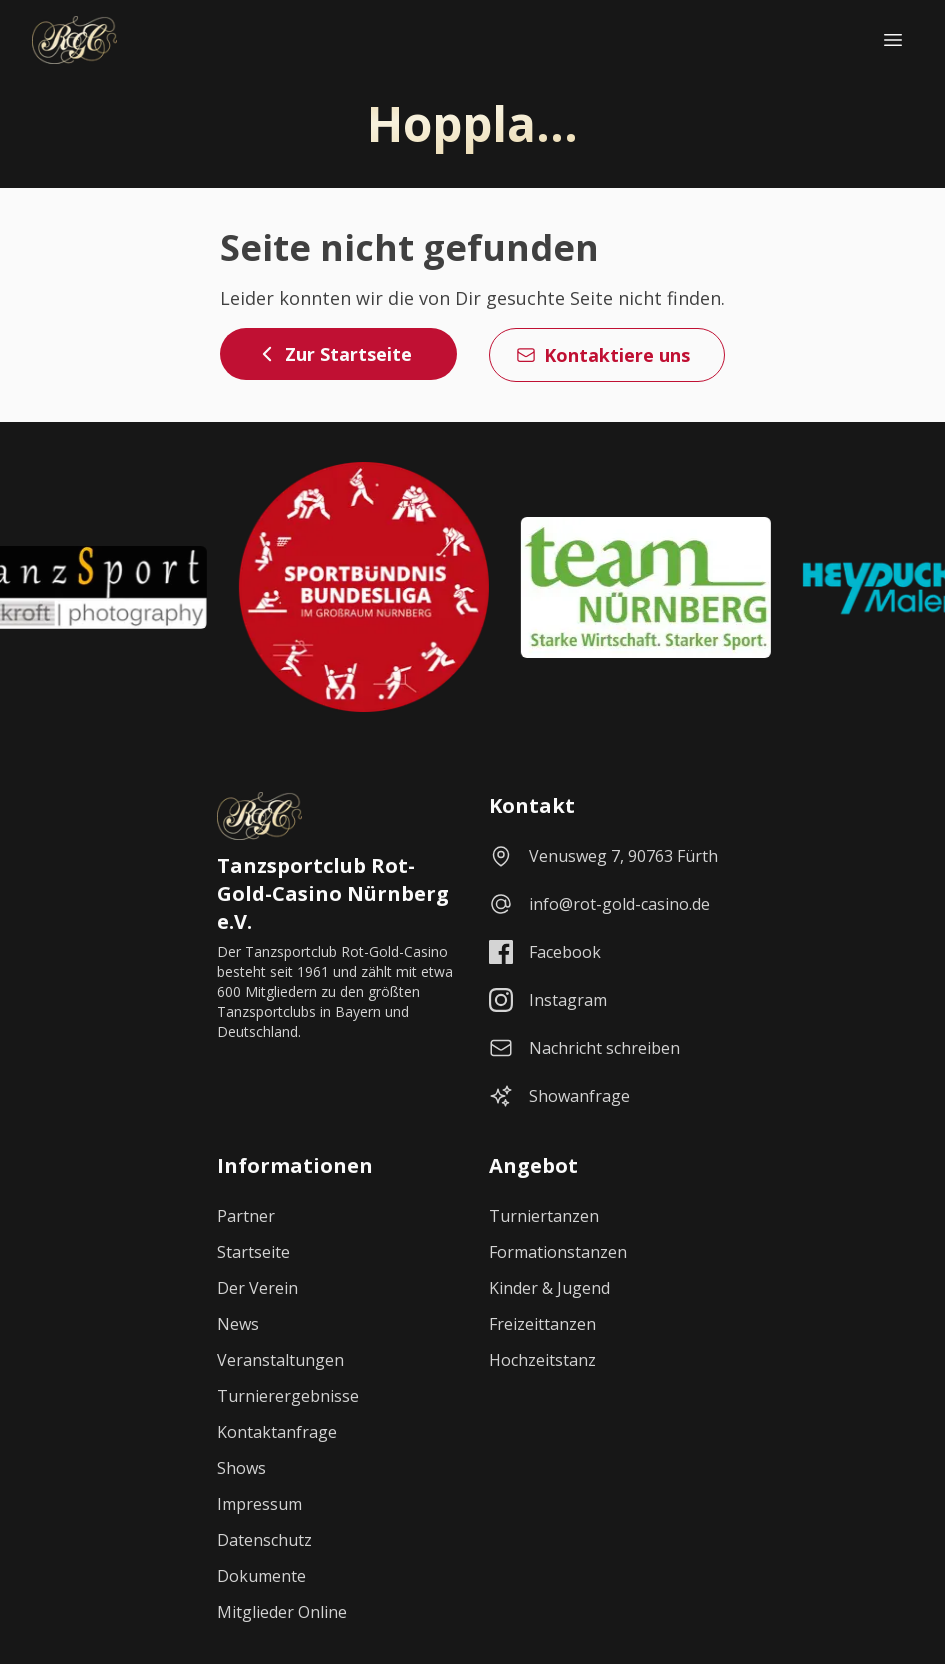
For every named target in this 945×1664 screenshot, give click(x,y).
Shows (241, 1468)
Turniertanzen (544, 1216)
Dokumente (261, 1576)
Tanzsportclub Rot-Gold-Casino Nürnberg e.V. (333, 893)
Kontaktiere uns (603, 355)
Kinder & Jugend (549, 1288)
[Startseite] (74, 40)
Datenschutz (264, 1540)
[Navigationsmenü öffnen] (893, 40)
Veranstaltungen (280, 1360)
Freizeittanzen (542, 1324)
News (238, 1324)
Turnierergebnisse (288, 1396)
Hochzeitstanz (542, 1360)
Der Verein (257, 1288)
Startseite (253, 1252)
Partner (246, 1216)
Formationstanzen (558, 1252)
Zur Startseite (334, 354)
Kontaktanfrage (277, 1432)
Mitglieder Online (282, 1612)
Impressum (259, 1504)
